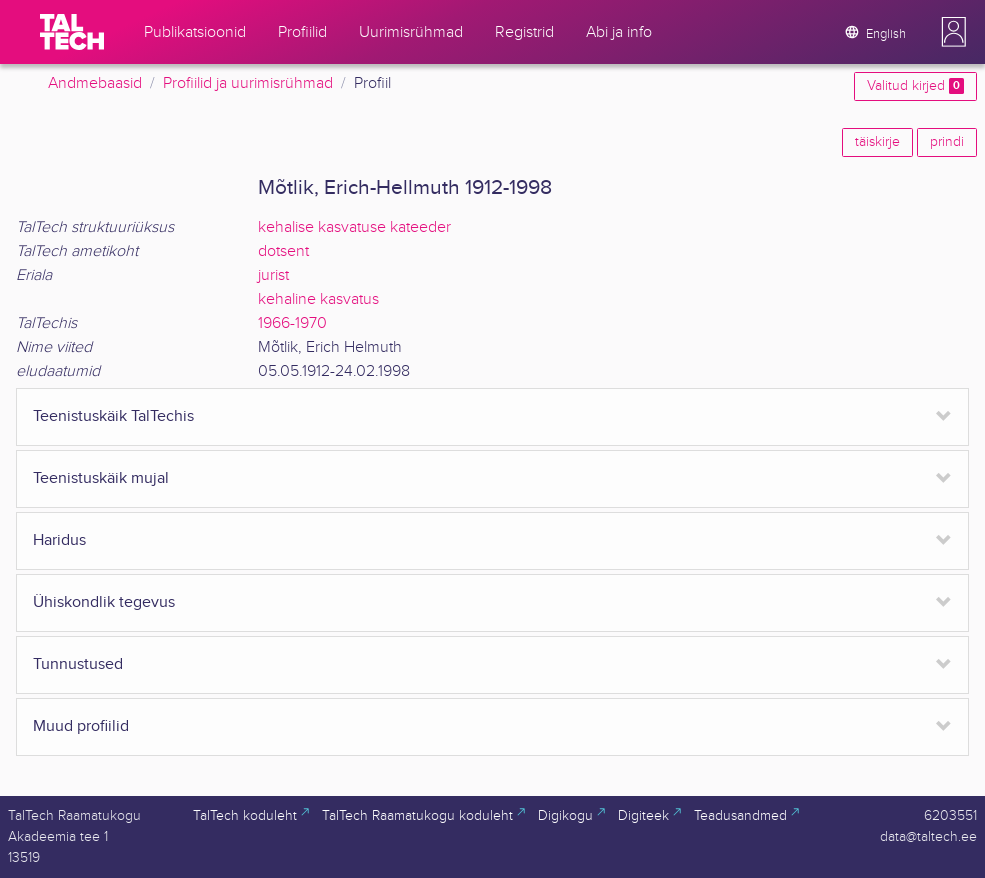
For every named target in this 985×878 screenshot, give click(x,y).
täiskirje (877, 142)
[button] (954, 32)
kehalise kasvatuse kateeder (354, 227)
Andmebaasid (95, 83)
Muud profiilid (81, 726)
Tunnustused (78, 664)
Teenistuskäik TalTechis (113, 416)
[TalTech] (72, 32)
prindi (947, 142)
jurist (273, 275)
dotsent (283, 251)
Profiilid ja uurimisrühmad (248, 83)
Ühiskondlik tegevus (104, 602)
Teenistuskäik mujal (101, 478)
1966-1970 (292, 323)
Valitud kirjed (915, 86)
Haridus (59, 540)
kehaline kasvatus (318, 299)
